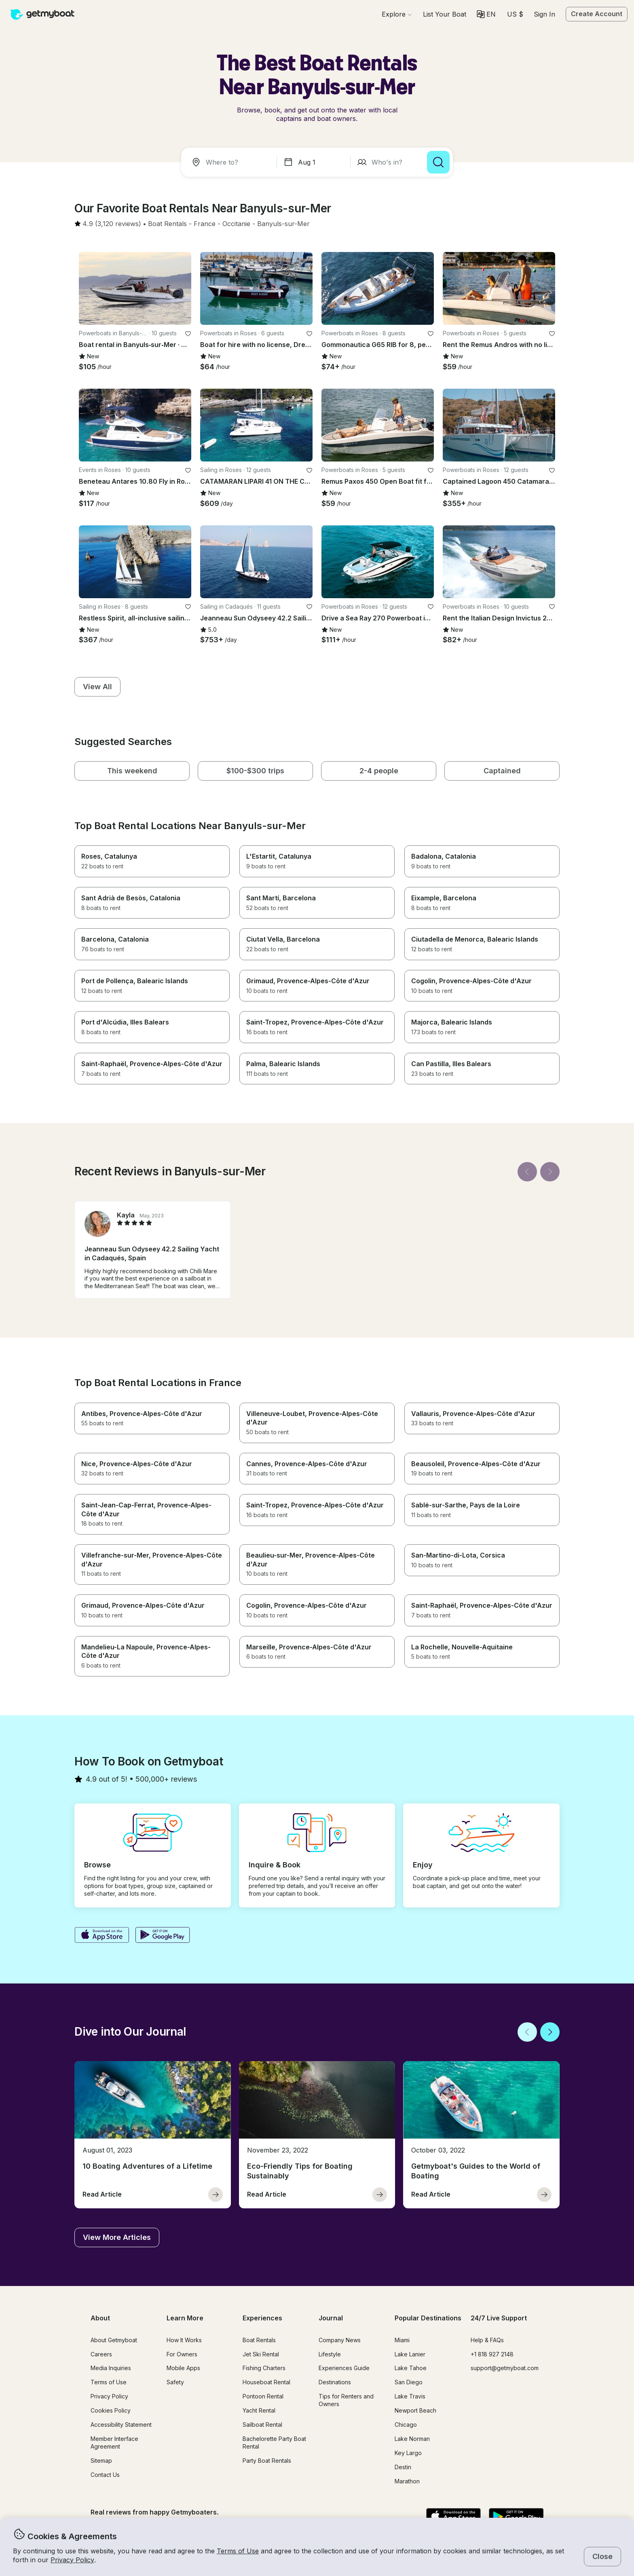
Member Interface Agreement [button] (114, 2442)
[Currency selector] (514, 14)
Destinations (335, 2382)
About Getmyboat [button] (114, 2340)
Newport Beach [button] (415, 2410)
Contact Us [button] (105, 2474)
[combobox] (230, 162)
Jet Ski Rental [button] (261, 2354)
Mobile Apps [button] (183, 2367)
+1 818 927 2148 (492, 2354)
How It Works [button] (184, 2340)
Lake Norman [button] (412, 2438)
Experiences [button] (262, 2318)
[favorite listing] (188, 333)
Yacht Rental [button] (259, 2410)
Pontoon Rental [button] (263, 2396)
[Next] (550, 1171)
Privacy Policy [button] (72, 2560)
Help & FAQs (487, 2340)
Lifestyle (330, 2354)
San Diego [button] (409, 2382)
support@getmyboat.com (505, 2367)
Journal (331, 2318)
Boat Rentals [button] (259, 2340)
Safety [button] (175, 2382)
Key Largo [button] (408, 2452)
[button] (444, 14)
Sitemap (101, 2460)
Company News (340, 2340)
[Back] (527, 1171)
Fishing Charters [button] (264, 2367)
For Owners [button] (182, 2354)
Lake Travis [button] (410, 2396)
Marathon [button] (407, 2481)
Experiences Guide (344, 2367)
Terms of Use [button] (238, 2551)
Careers (101, 2354)
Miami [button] (402, 2340)
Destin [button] (403, 2467)
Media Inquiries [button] (111, 2367)
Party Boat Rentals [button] (267, 2460)
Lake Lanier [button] (410, 2354)
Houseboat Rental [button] (266, 2382)
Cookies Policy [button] (111, 2410)
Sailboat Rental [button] (262, 2424)
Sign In (544, 14)
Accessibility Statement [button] (121, 2424)
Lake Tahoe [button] (411, 2367)
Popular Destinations (428, 2318)
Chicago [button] (406, 2424)
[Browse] (396, 14)
